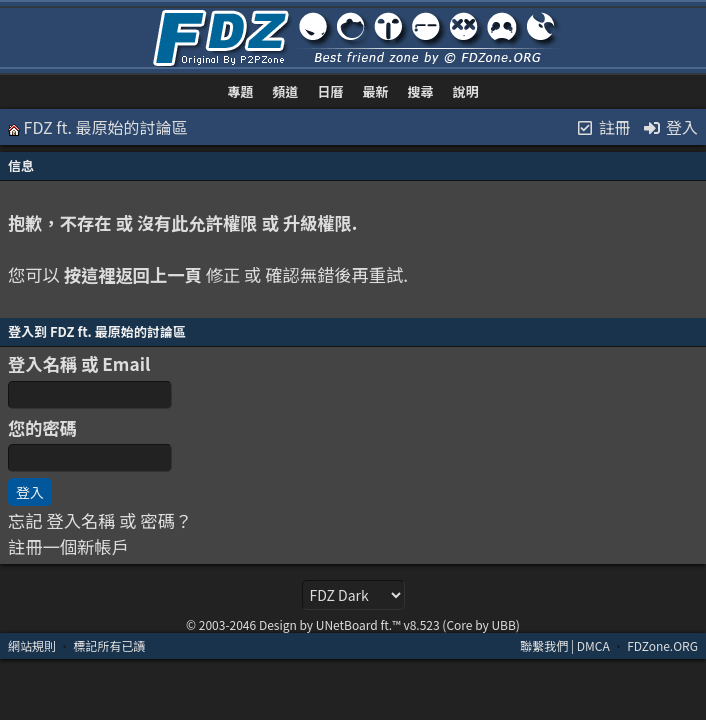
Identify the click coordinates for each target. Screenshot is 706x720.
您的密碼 (42, 427)
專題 (241, 91)
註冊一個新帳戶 (68, 546)
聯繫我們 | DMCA (565, 645)
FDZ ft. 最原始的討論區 (106, 127)
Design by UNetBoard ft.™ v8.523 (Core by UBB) (389, 624)
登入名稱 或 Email (79, 363)
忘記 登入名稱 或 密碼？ (100, 520)
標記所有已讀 (109, 645)
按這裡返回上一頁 (133, 274)
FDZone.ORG (662, 645)
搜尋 (420, 91)
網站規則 (32, 645)
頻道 (286, 91)
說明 (465, 91)
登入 (670, 127)
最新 (375, 91)
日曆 (331, 91)
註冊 (603, 127)
